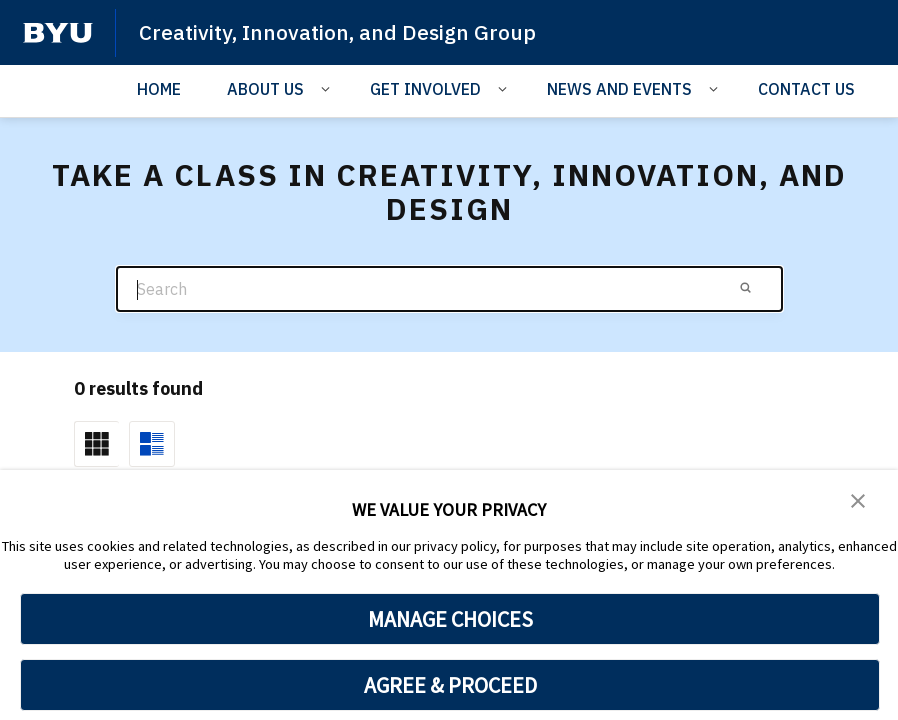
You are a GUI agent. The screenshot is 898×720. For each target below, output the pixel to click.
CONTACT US (806, 89)
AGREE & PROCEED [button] (450, 685)
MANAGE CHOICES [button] (450, 619)
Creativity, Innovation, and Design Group (338, 32)
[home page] (58, 33)
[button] (858, 499)
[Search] (449, 289)
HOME (159, 89)
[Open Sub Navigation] (328, 88)
